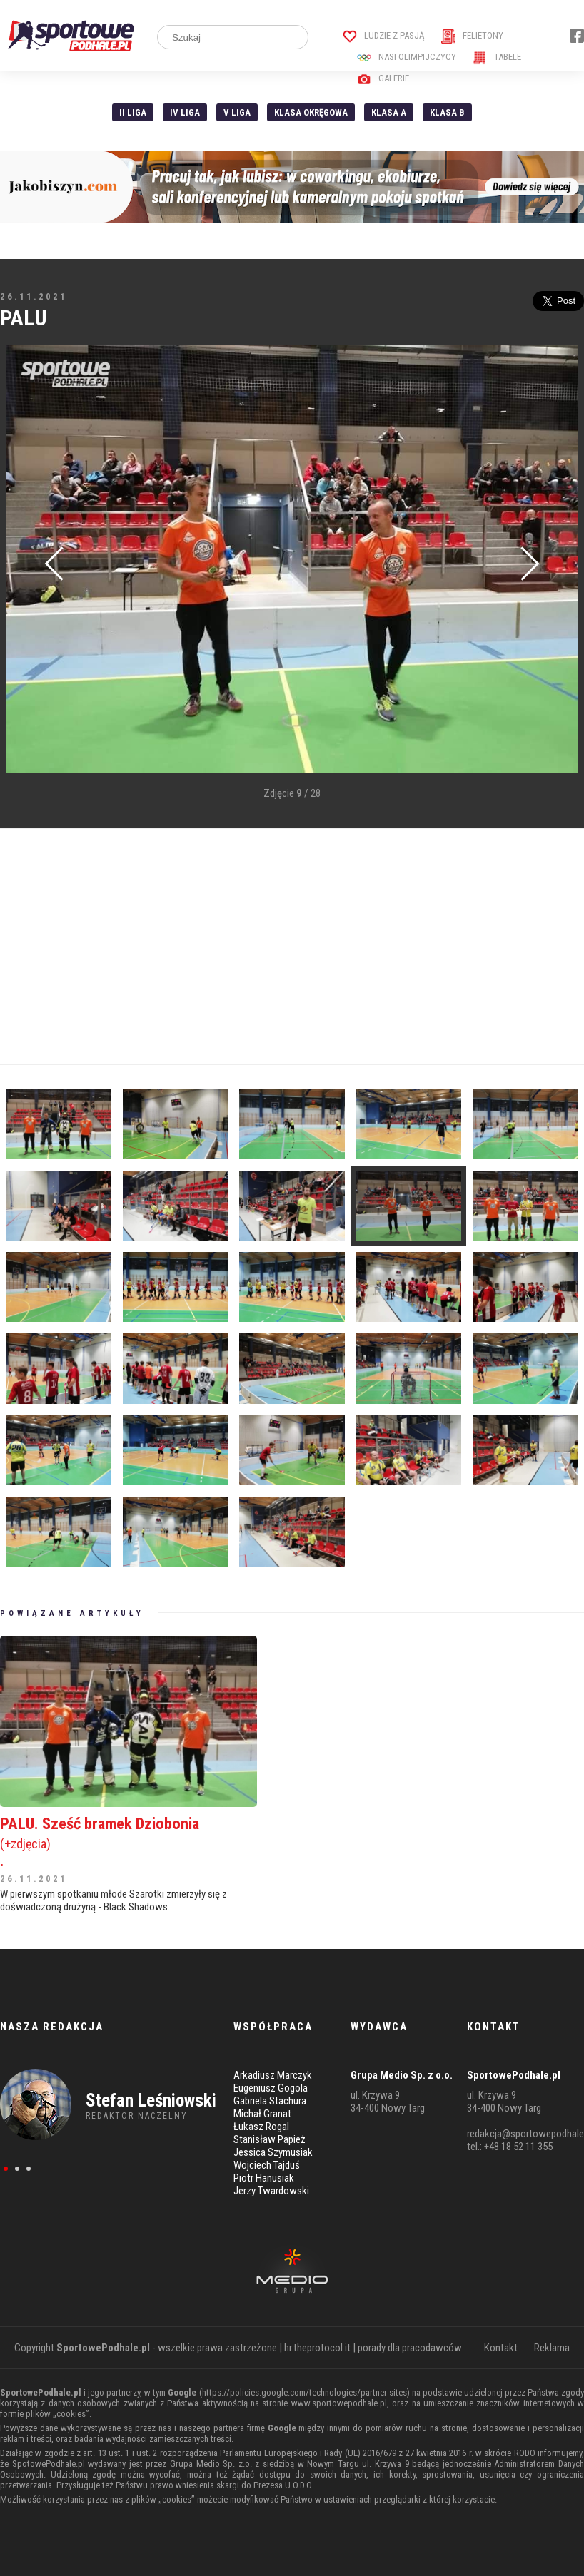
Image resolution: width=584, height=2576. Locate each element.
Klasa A (388, 112)
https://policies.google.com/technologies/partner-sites (304, 2392)
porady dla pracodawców (410, 2347)
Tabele (497, 56)
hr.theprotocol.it (317, 2347)
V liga (237, 112)
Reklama (552, 2347)
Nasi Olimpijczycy (406, 56)
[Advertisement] (292, 947)
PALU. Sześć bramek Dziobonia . (128, 1842)
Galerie (383, 78)
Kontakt (501, 2347)
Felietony (472, 35)
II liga (132, 112)
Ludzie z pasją (384, 35)
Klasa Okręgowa (311, 112)
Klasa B (447, 112)
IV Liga (185, 112)
